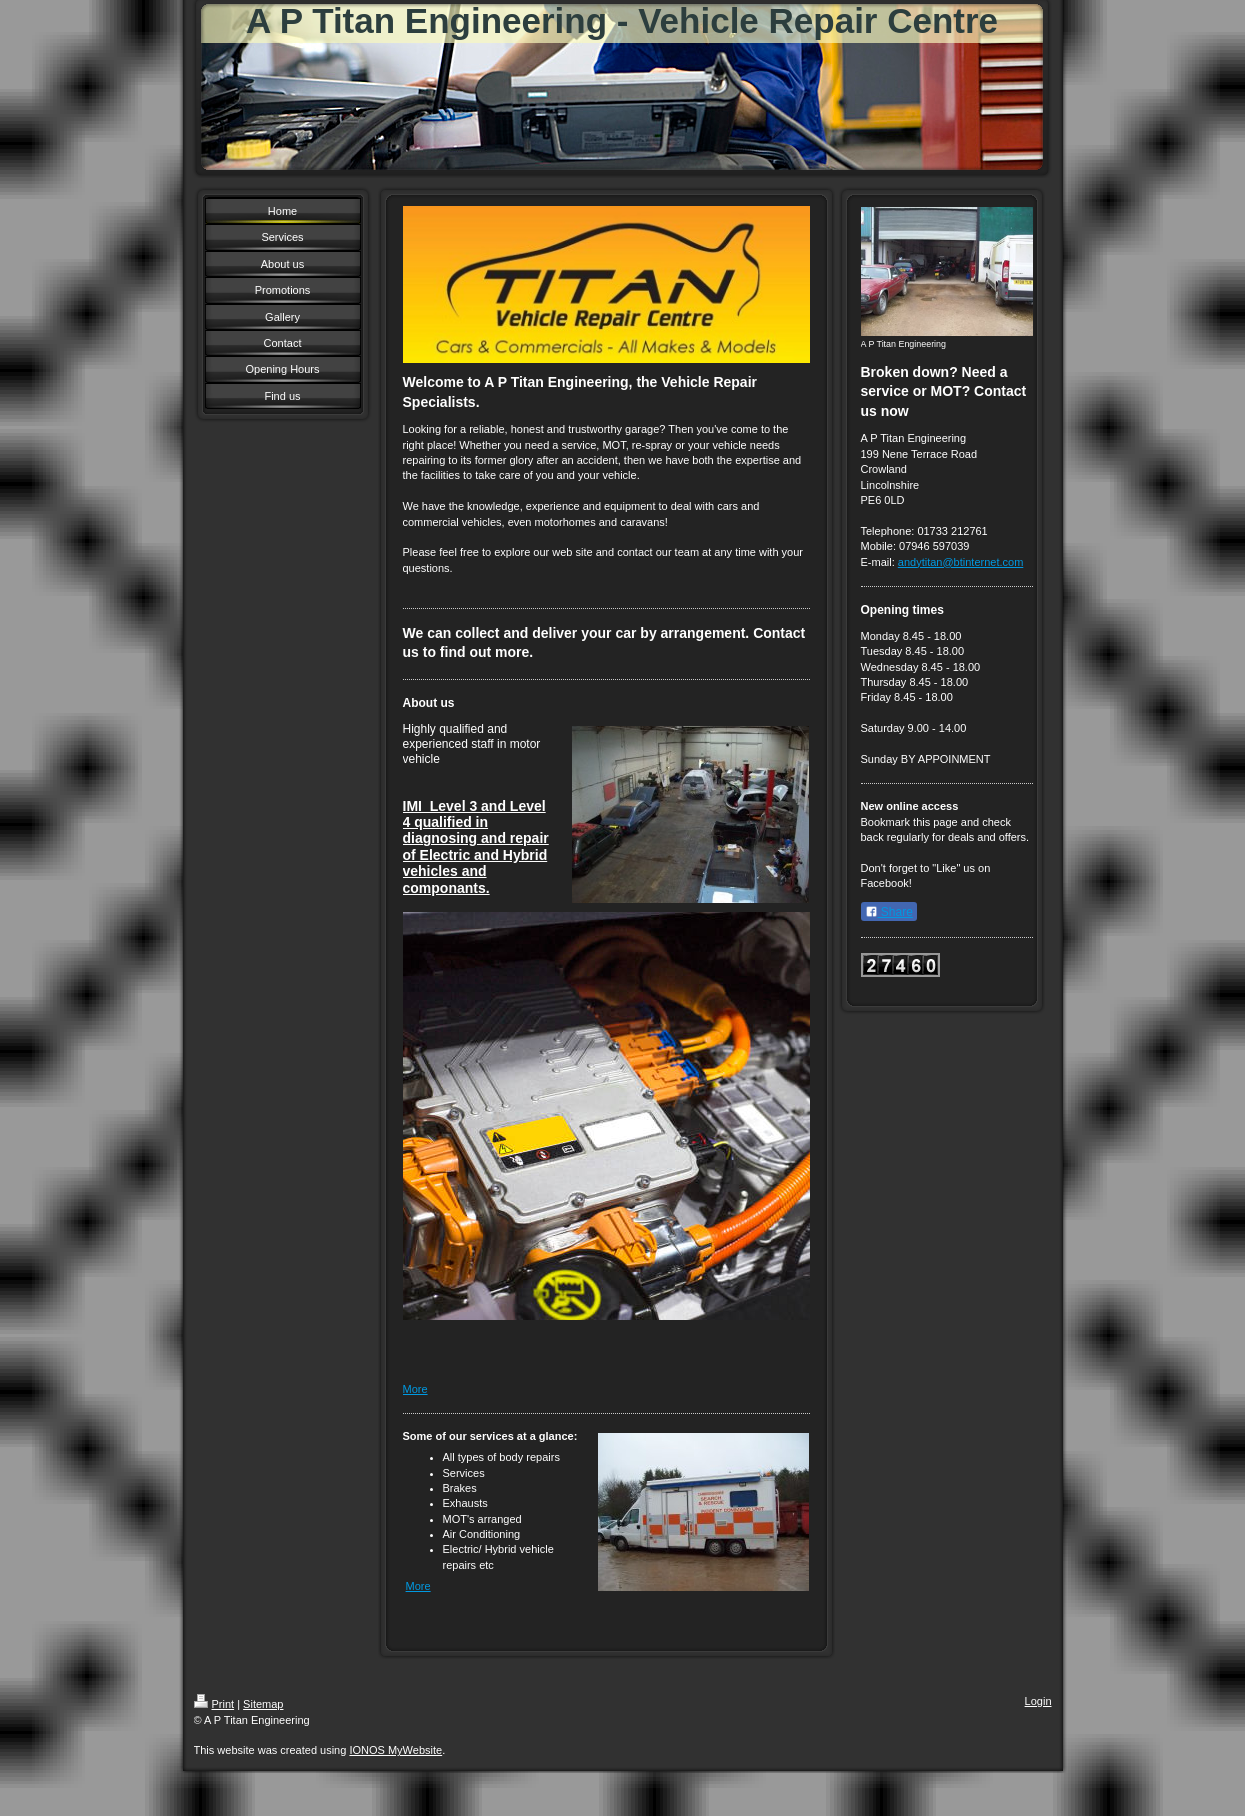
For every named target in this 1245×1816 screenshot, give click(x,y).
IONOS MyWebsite (395, 1750)
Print (214, 1704)
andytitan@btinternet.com (961, 562)
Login (1038, 1701)
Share (889, 912)
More (415, 1389)
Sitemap (263, 1704)
